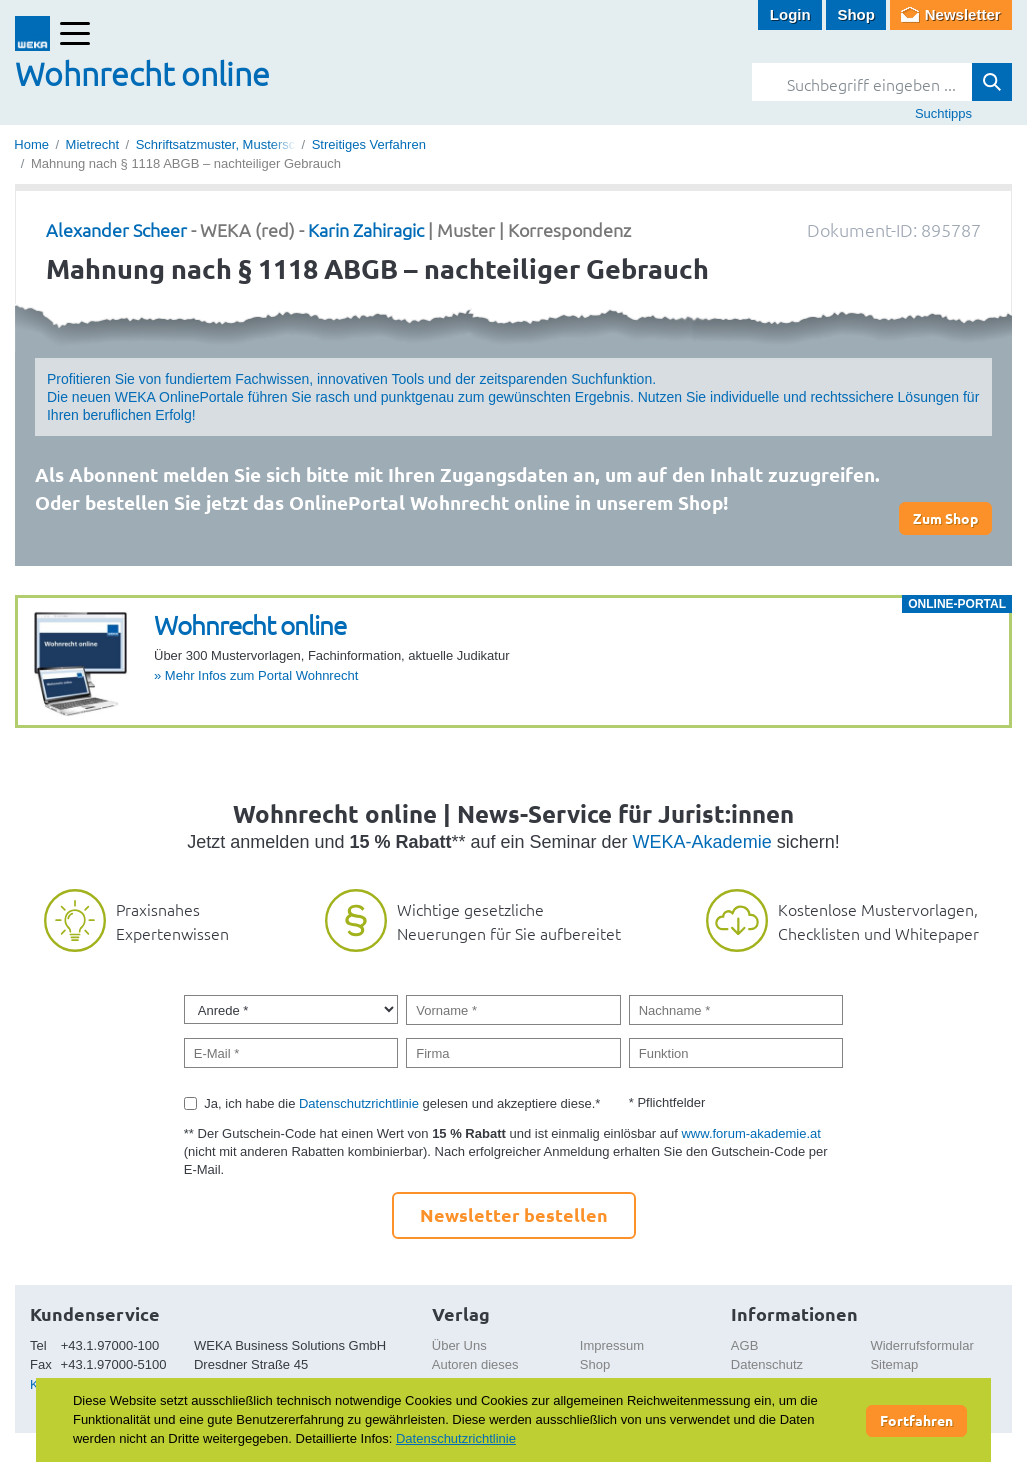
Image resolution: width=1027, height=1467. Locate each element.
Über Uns (459, 1345)
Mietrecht (92, 144)
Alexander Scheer (116, 229)
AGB (744, 1345)
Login (790, 14)
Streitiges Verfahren (369, 144)
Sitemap (894, 1364)
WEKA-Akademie (702, 842)
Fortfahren (916, 1420)
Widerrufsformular (921, 1345)
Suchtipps (943, 113)
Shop (856, 14)
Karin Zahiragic (366, 229)
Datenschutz (767, 1364)
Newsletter (963, 14)
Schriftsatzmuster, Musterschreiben (237, 144)
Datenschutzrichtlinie (359, 1103)
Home (31, 144)
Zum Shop (945, 518)
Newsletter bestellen (514, 1214)
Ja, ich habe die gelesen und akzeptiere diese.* (402, 1103)
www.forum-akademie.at (750, 1133)
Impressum (612, 1345)
